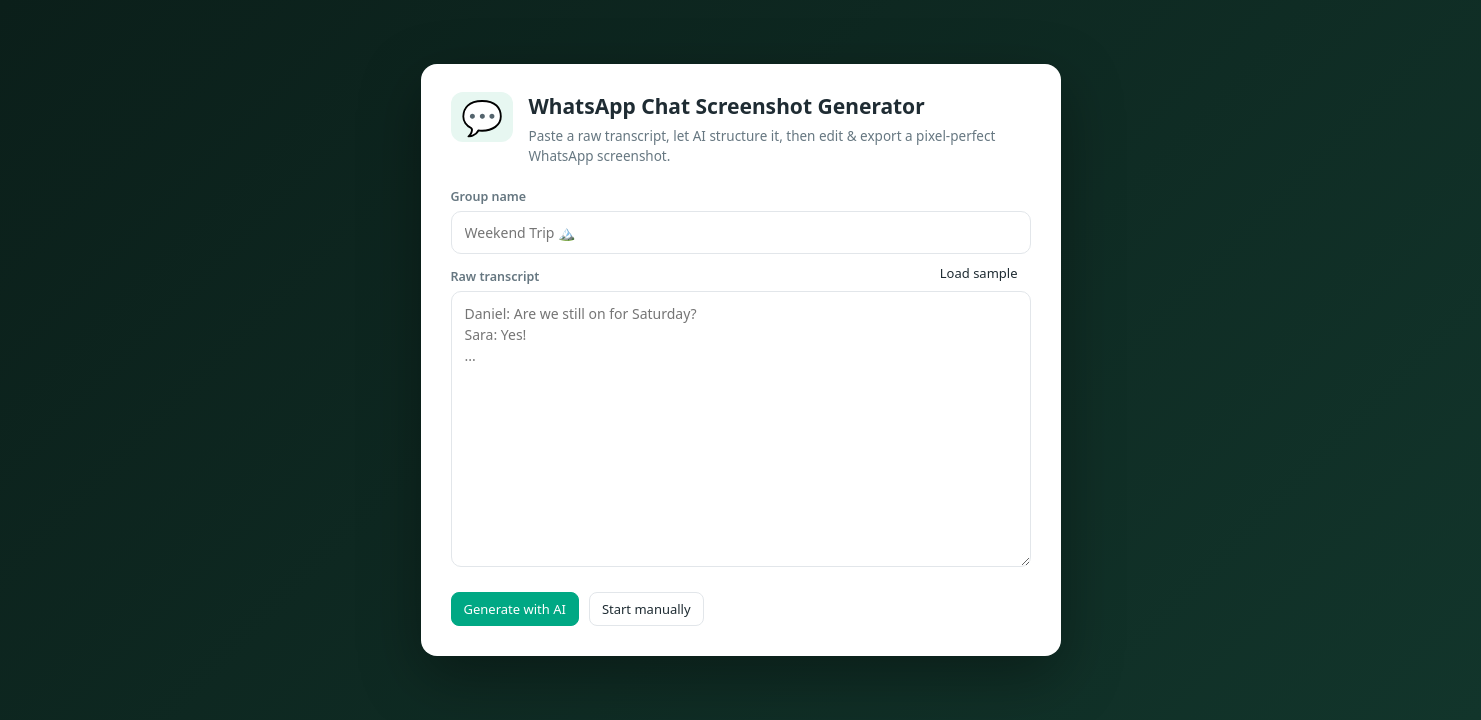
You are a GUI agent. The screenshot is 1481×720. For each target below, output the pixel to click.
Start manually (646, 609)
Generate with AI (515, 609)
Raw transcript (495, 276)
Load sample (979, 273)
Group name (489, 196)
